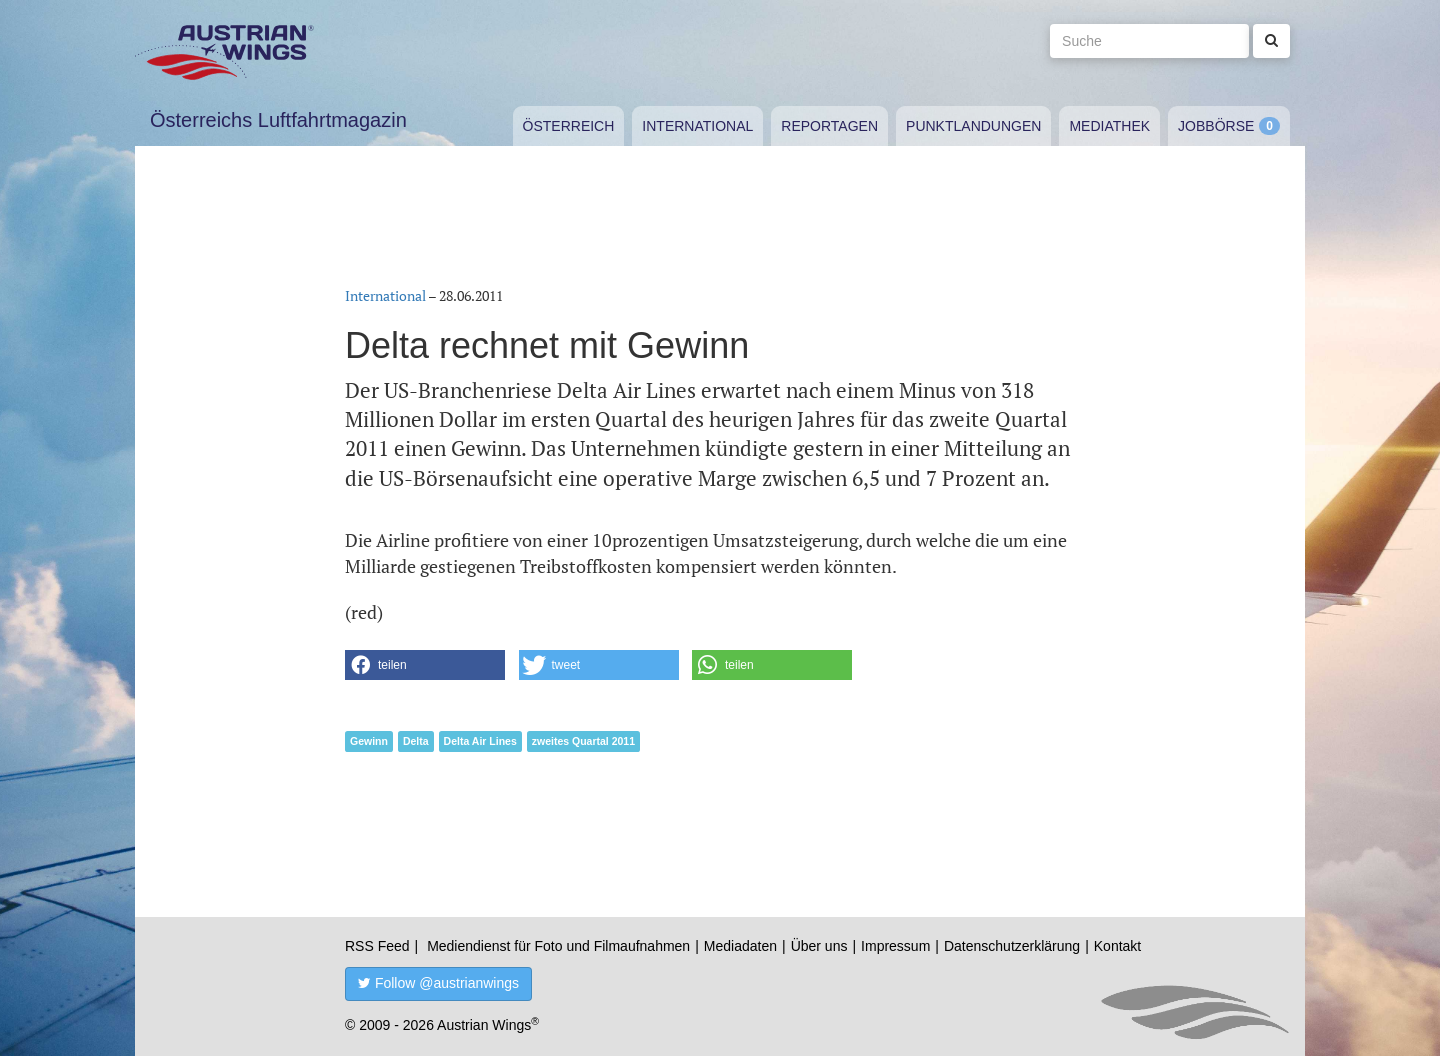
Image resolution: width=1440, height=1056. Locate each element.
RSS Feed (377, 946)
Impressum (895, 946)
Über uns (819, 946)
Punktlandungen (973, 126)
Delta (416, 741)
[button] (425, 665)
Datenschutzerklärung (1012, 946)
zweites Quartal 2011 (583, 741)
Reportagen (829, 126)
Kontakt (1117, 946)
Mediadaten (740, 946)
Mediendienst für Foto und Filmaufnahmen (558, 946)
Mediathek (1109, 126)
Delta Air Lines (480, 741)
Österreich (569, 126)
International (697, 126)
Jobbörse (1216, 126)
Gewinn (369, 741)
